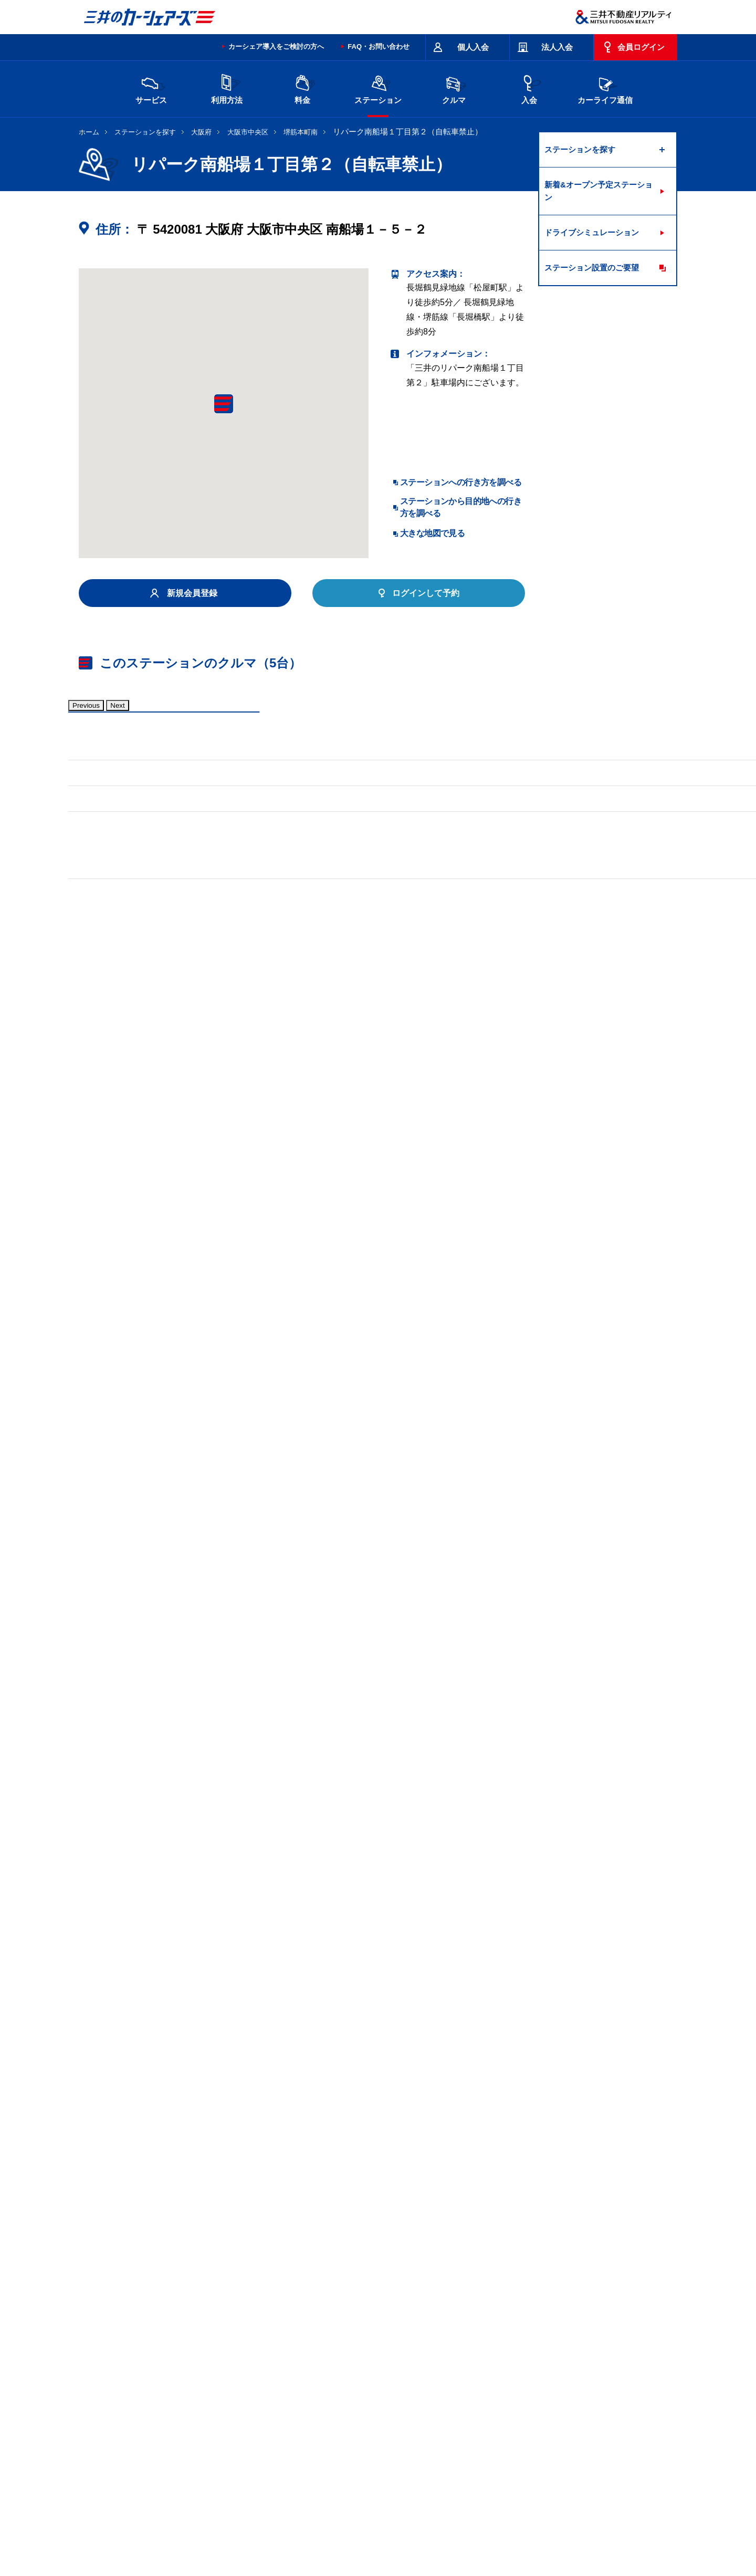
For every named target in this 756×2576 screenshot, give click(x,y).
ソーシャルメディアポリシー (240, 2542)
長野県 (264, 2417)
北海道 (176, 2400)
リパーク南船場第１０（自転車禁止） (150, 2267)
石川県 (220, 2417)
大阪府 (201, 132)
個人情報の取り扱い (504, 2530)
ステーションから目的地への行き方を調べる (460, 507)
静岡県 (308, 2417)
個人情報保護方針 (363, 2530)
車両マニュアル (230, 1027)
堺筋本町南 (301, 132)
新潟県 (573, 2400)
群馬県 (352, 2400)
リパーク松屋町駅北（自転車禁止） (146, 2288)
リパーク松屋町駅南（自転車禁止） (296, 2288)
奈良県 (529, 2417)
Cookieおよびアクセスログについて (596, 2530)
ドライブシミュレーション (591, 232)
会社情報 (212, 2530)
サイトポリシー (155, 2488)
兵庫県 (485, 2417)
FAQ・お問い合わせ (379, 46)
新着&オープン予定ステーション (598, 191)
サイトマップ (442, 2488)
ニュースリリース (300, 2530)
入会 (529, 87)
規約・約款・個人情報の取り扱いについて (257, 2488)
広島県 (176, 2434)
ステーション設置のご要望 (591, 267)
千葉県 (440, 2400)
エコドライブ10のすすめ (511, 2488)
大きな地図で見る (432, 533)
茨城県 (264, 2400)
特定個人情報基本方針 (432, 2530)
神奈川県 (532, 2400)
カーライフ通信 (605, 87)
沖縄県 (352, 2434)
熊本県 (308, 2434)
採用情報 (249, 2530)
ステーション (378, 87)
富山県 (176, 2417)
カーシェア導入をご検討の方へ (276, 46)
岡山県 (573, 2417)
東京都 (485, 2400)
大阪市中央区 (247, 132)
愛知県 (352, 2417)
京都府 (396, 2417)
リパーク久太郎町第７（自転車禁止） (317, 2246)
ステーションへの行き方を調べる (460, 482)
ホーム (89, 132)
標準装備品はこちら (126, 1027)
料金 (302, 87)
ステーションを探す (145, 132)
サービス (151, 87)
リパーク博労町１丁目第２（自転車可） (154, 2246)
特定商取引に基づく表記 (373, 2488)
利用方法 (227, 87)
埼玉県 (396, 2400)
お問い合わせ (101, 2488)
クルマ (453, 87)
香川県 (220, 2434)
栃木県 (308, 2400)
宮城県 (220, 2400)
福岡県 (264, 2434)
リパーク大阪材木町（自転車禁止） (305, 2267)
